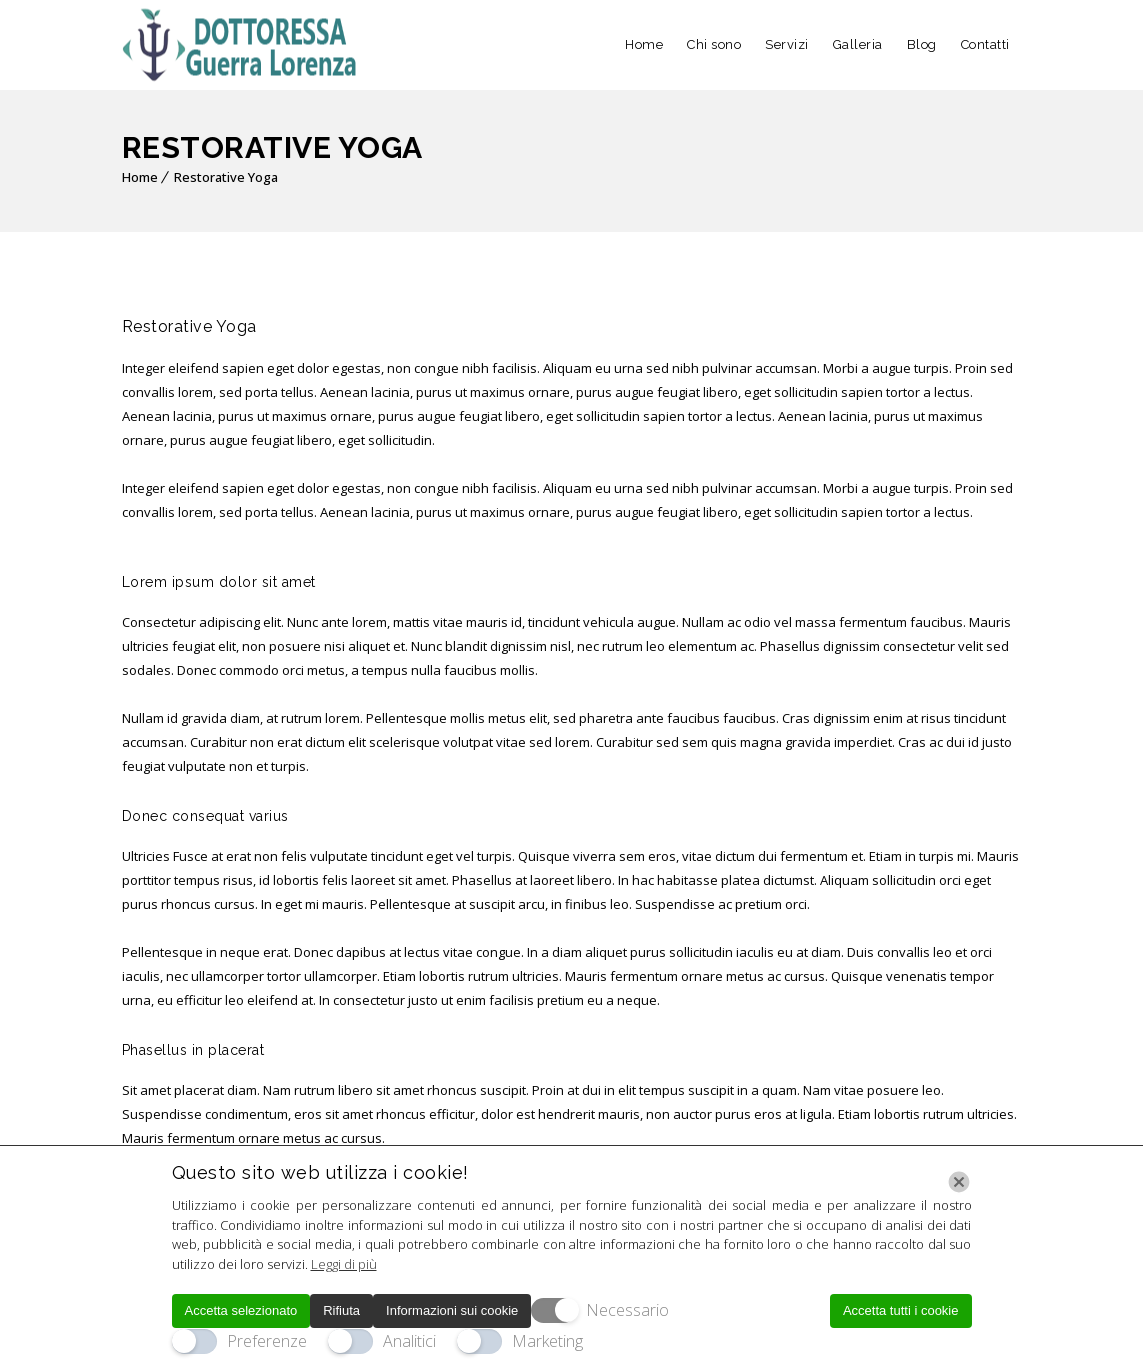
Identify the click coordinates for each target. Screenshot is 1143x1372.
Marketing (547, 1341)
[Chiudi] (959, 1182)
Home (644, 44)
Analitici (409, 1341)
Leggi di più (344, 1264)
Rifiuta (341, 1310)
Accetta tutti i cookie (901, 1310)
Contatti (985, 44)
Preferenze (267, 1341)
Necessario (627, 1310)
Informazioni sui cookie (452, 1310)
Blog (922, 44)
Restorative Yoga (226, 177)
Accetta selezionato (241, 1310)
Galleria (858, 44)
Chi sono (714, 44)
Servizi (787, 44)
